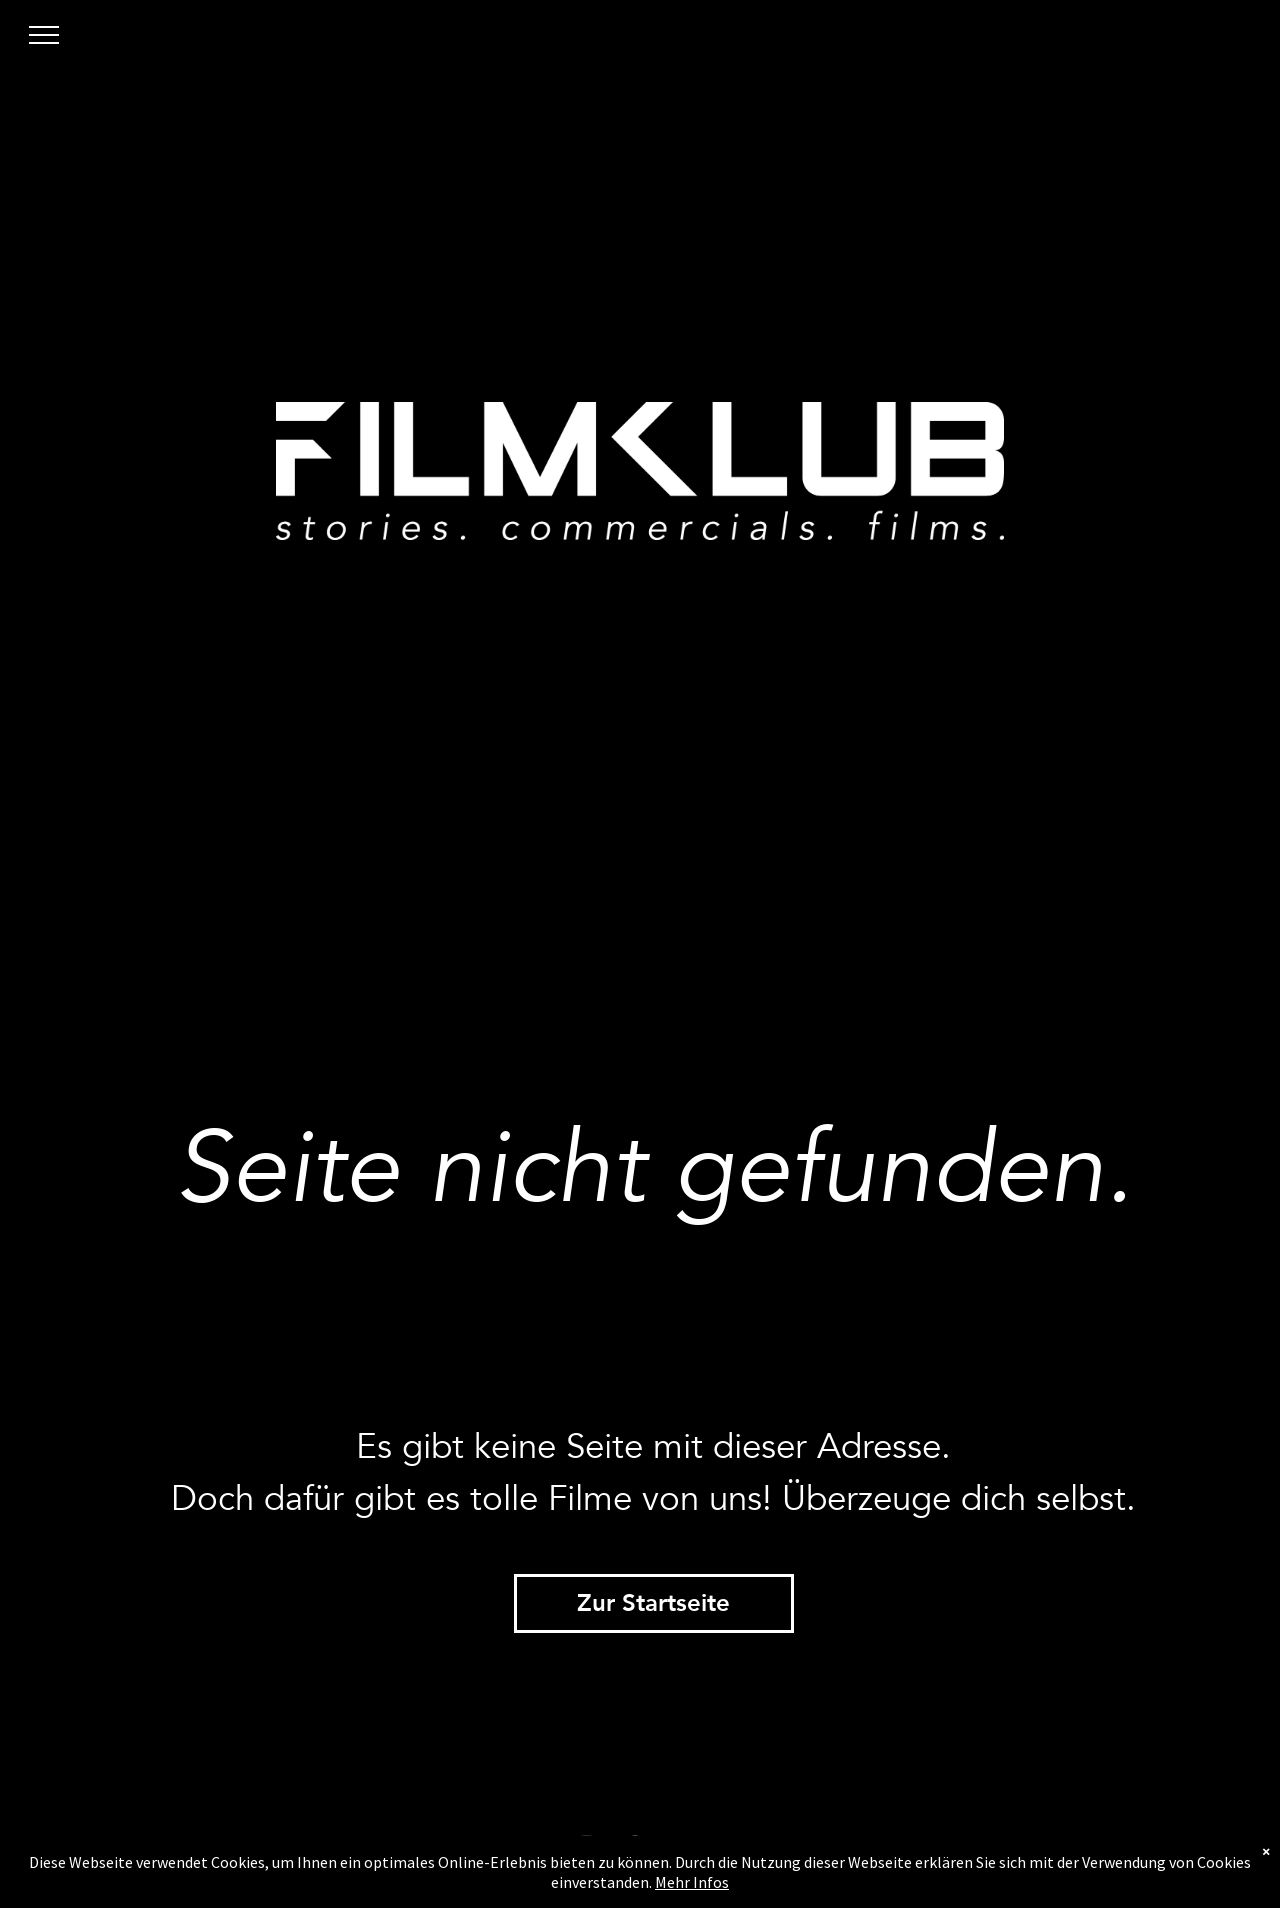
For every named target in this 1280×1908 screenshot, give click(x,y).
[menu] (44, 35)
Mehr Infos (692, 1882)
